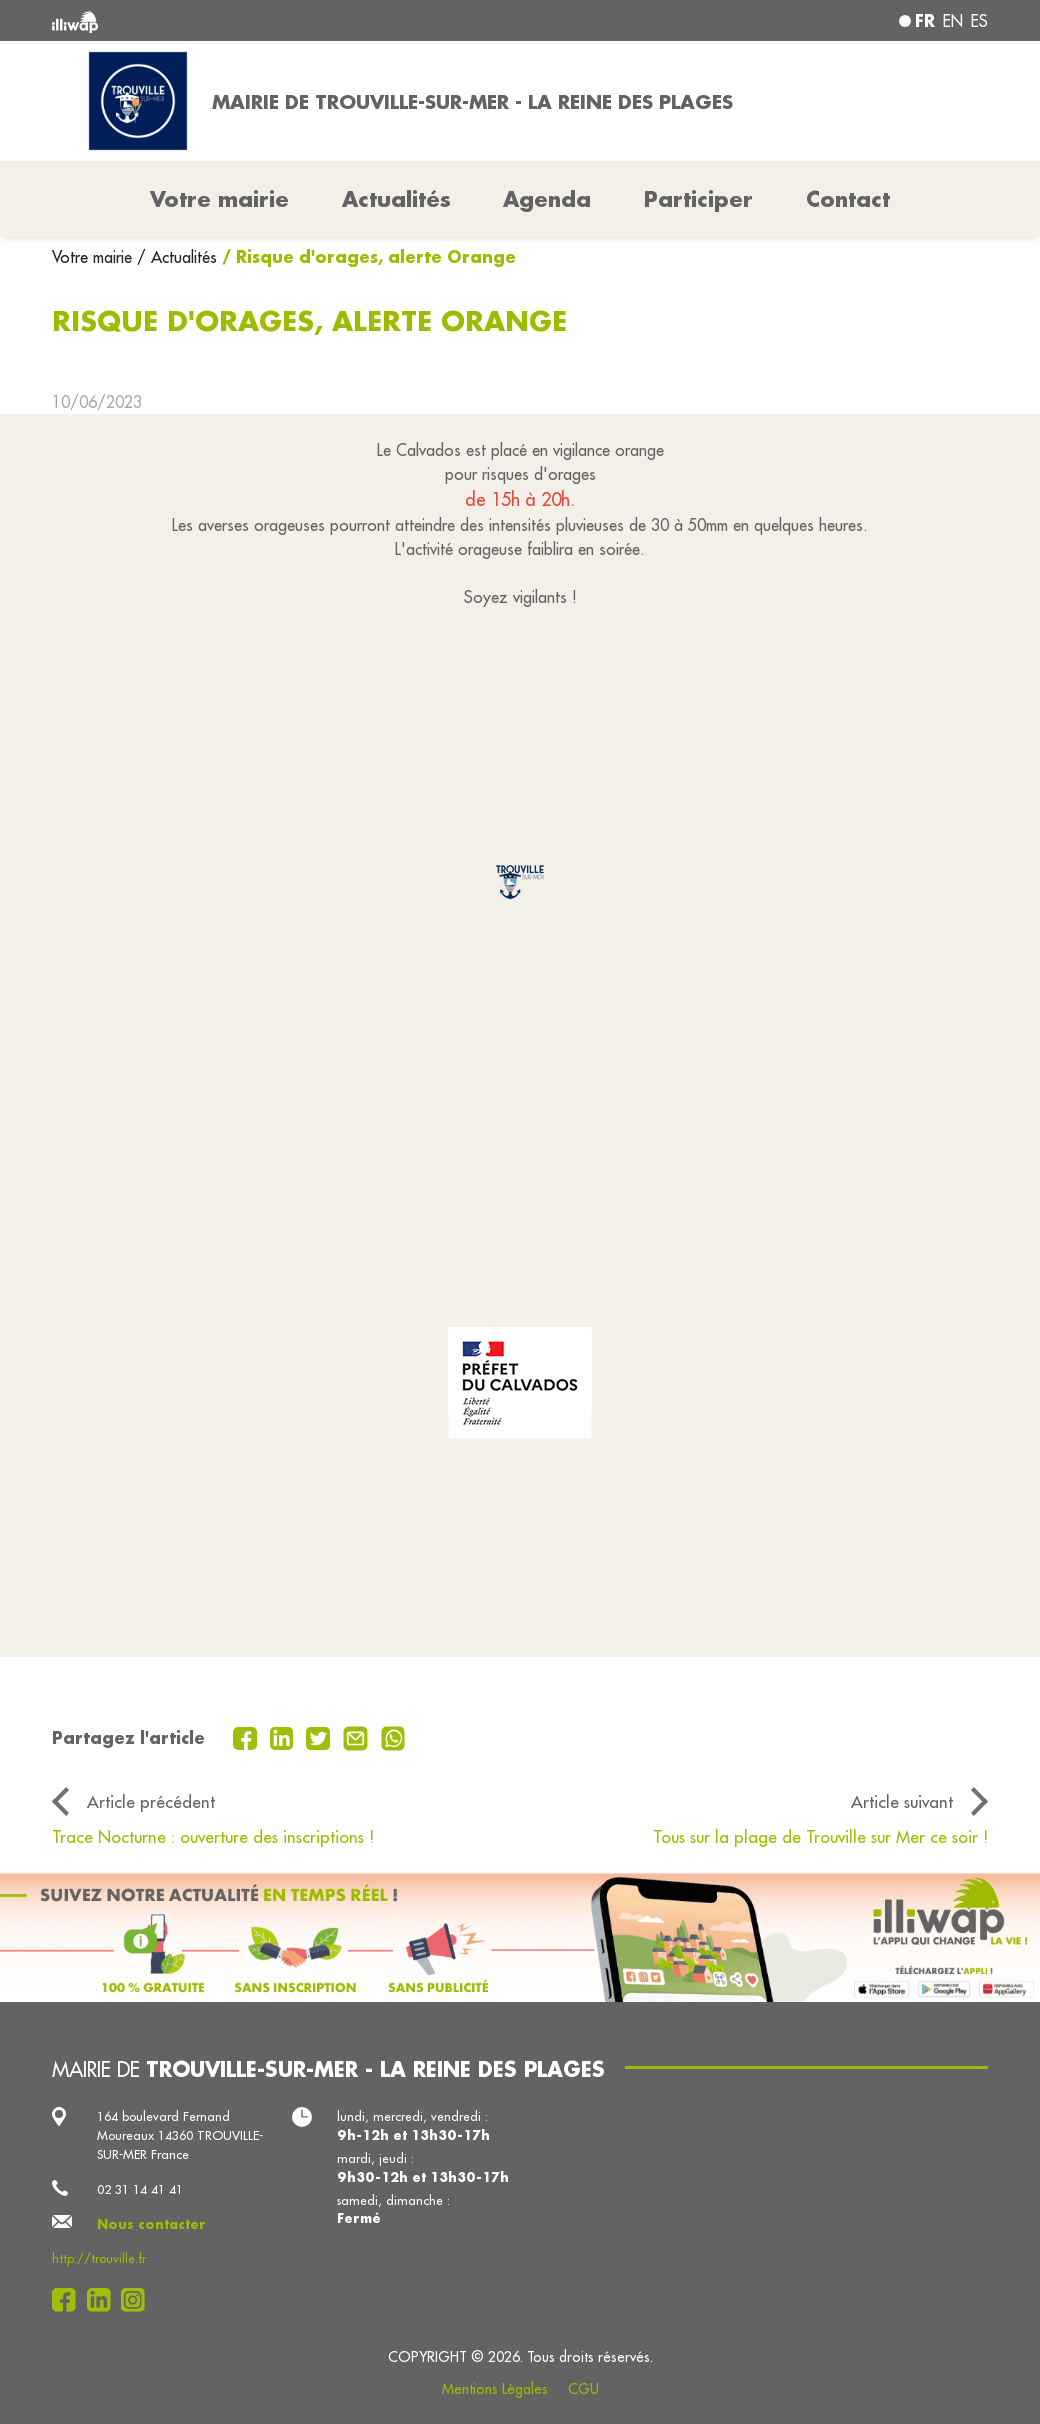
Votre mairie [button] (219, 199)
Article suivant (902, 1801)
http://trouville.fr (99, 2258)
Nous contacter (151, 2224)
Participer (698, 199)
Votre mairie (94, 257)
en (953, 21)
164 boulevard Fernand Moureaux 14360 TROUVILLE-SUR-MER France (180, 2135)
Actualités (396, 199)
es (979, 21)
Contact (848, 199)
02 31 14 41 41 (140, 2189)
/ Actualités (177, 257)
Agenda (547, 199)
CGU (583, 2389)
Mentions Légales (495, 2389)
